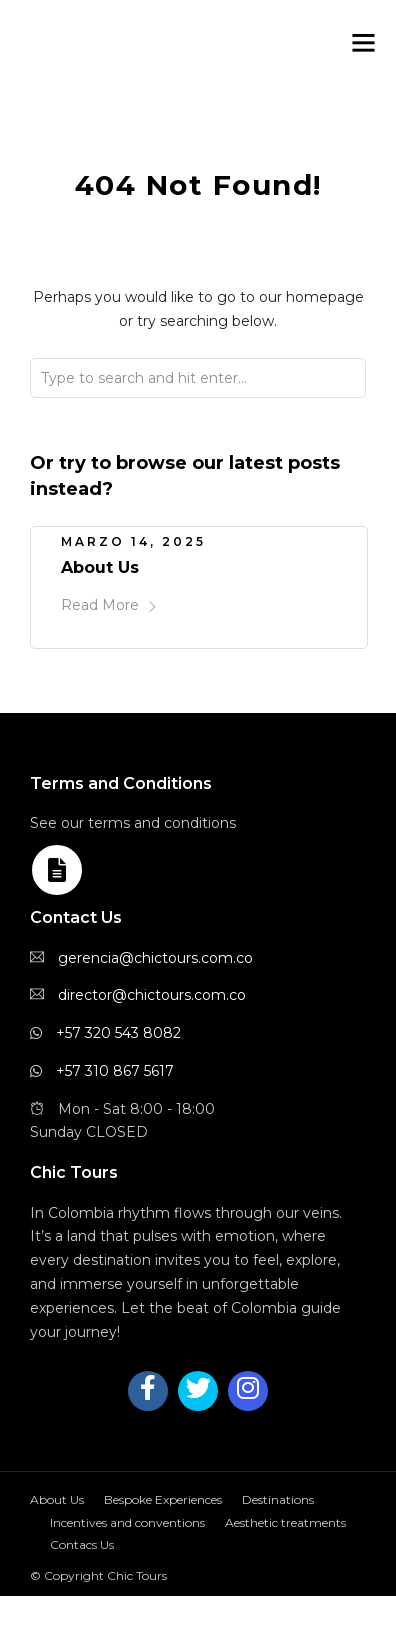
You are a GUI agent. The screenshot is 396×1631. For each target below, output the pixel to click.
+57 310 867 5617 (115, 1071)
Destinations (278, 1499)
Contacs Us (82, 1544)
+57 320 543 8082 (118, 1033)
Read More (109, 605)
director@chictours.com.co (152, 995)
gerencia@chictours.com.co (155, 958)
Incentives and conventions (127, 1522)
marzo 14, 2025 (133, 541)
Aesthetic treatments (285, 1522)
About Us (100, 567)
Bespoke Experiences (163, 1499)
